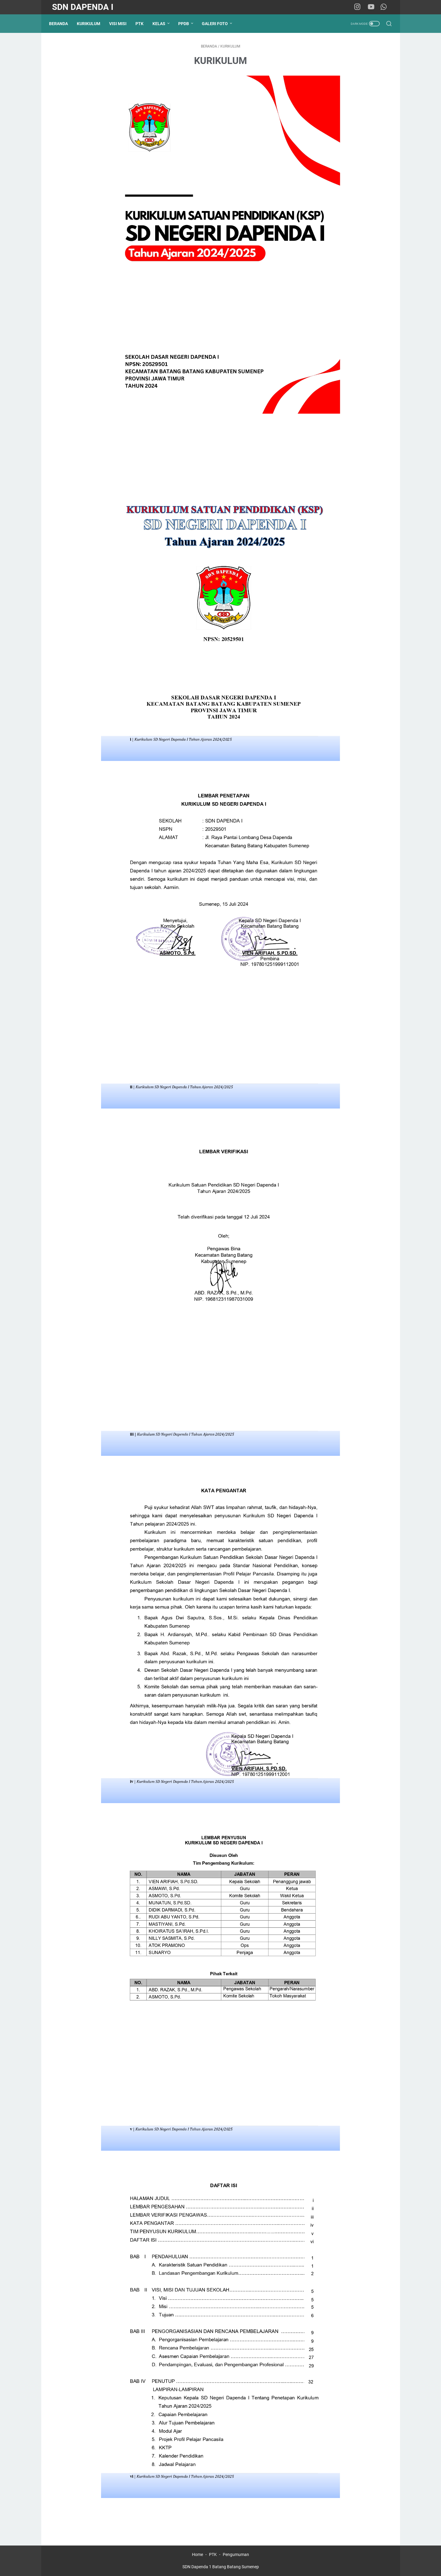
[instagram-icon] (359, 7)
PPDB (186, 23)
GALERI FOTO (218, 23)
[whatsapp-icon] (385, 7)
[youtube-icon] (373, 7)
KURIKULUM (91, 23)
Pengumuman (236, 2554)
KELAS (161, 23)
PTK (142, 23)
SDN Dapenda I (82, 7)
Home (197, 2554)
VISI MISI (120, 23)
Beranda (61, 23)
